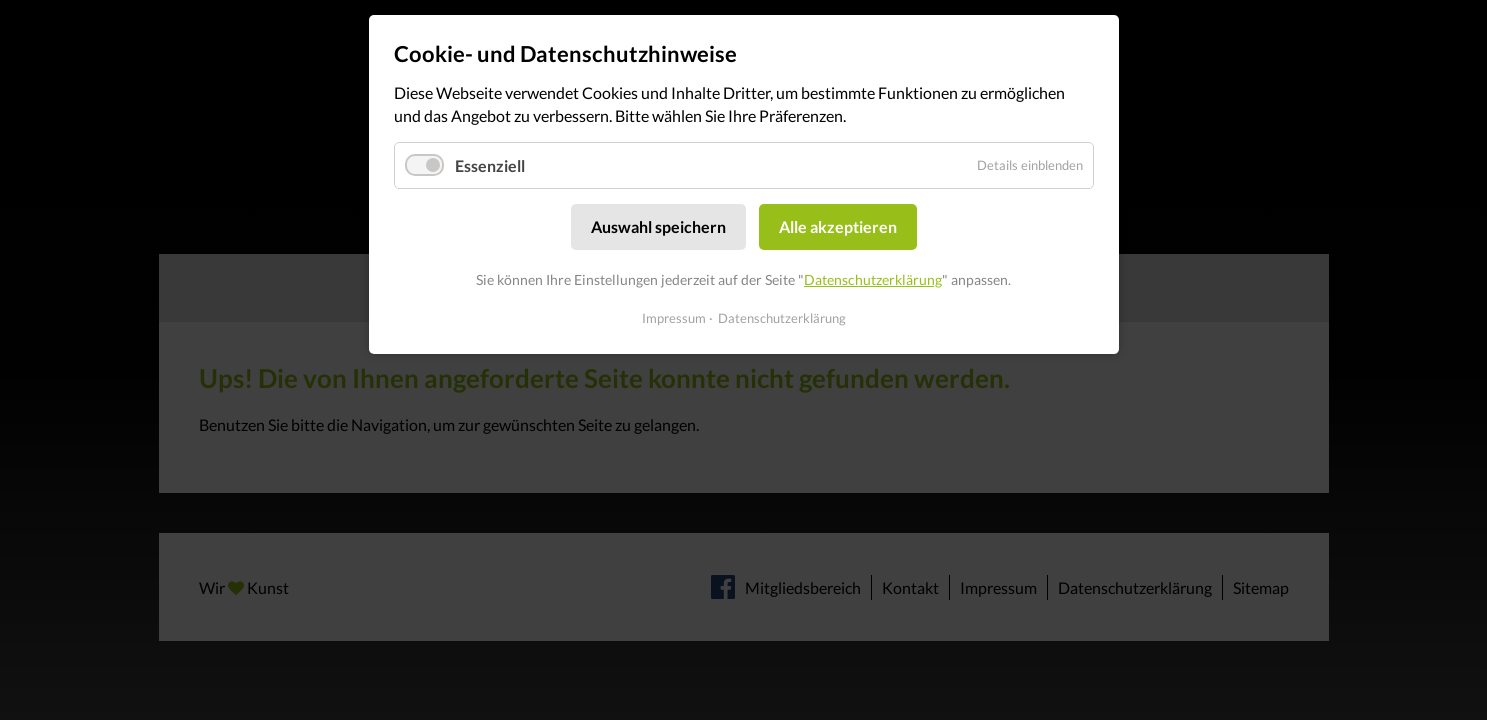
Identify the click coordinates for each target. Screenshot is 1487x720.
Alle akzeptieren (838, 226)
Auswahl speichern (658, 226)
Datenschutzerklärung (873, 279)
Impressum (674, 318)
